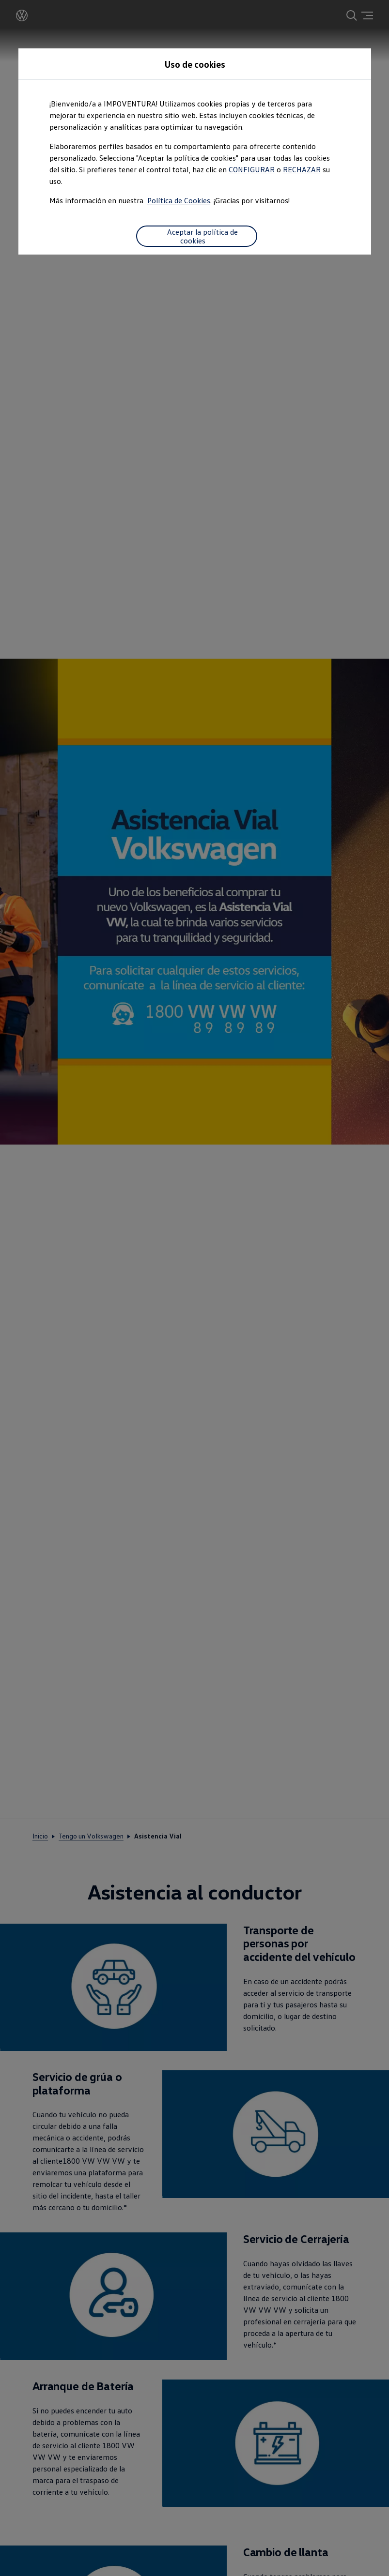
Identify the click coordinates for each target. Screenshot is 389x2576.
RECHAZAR (302, 169)
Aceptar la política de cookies (197, 236)
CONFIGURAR (252, 169)
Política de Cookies (178, 200)
